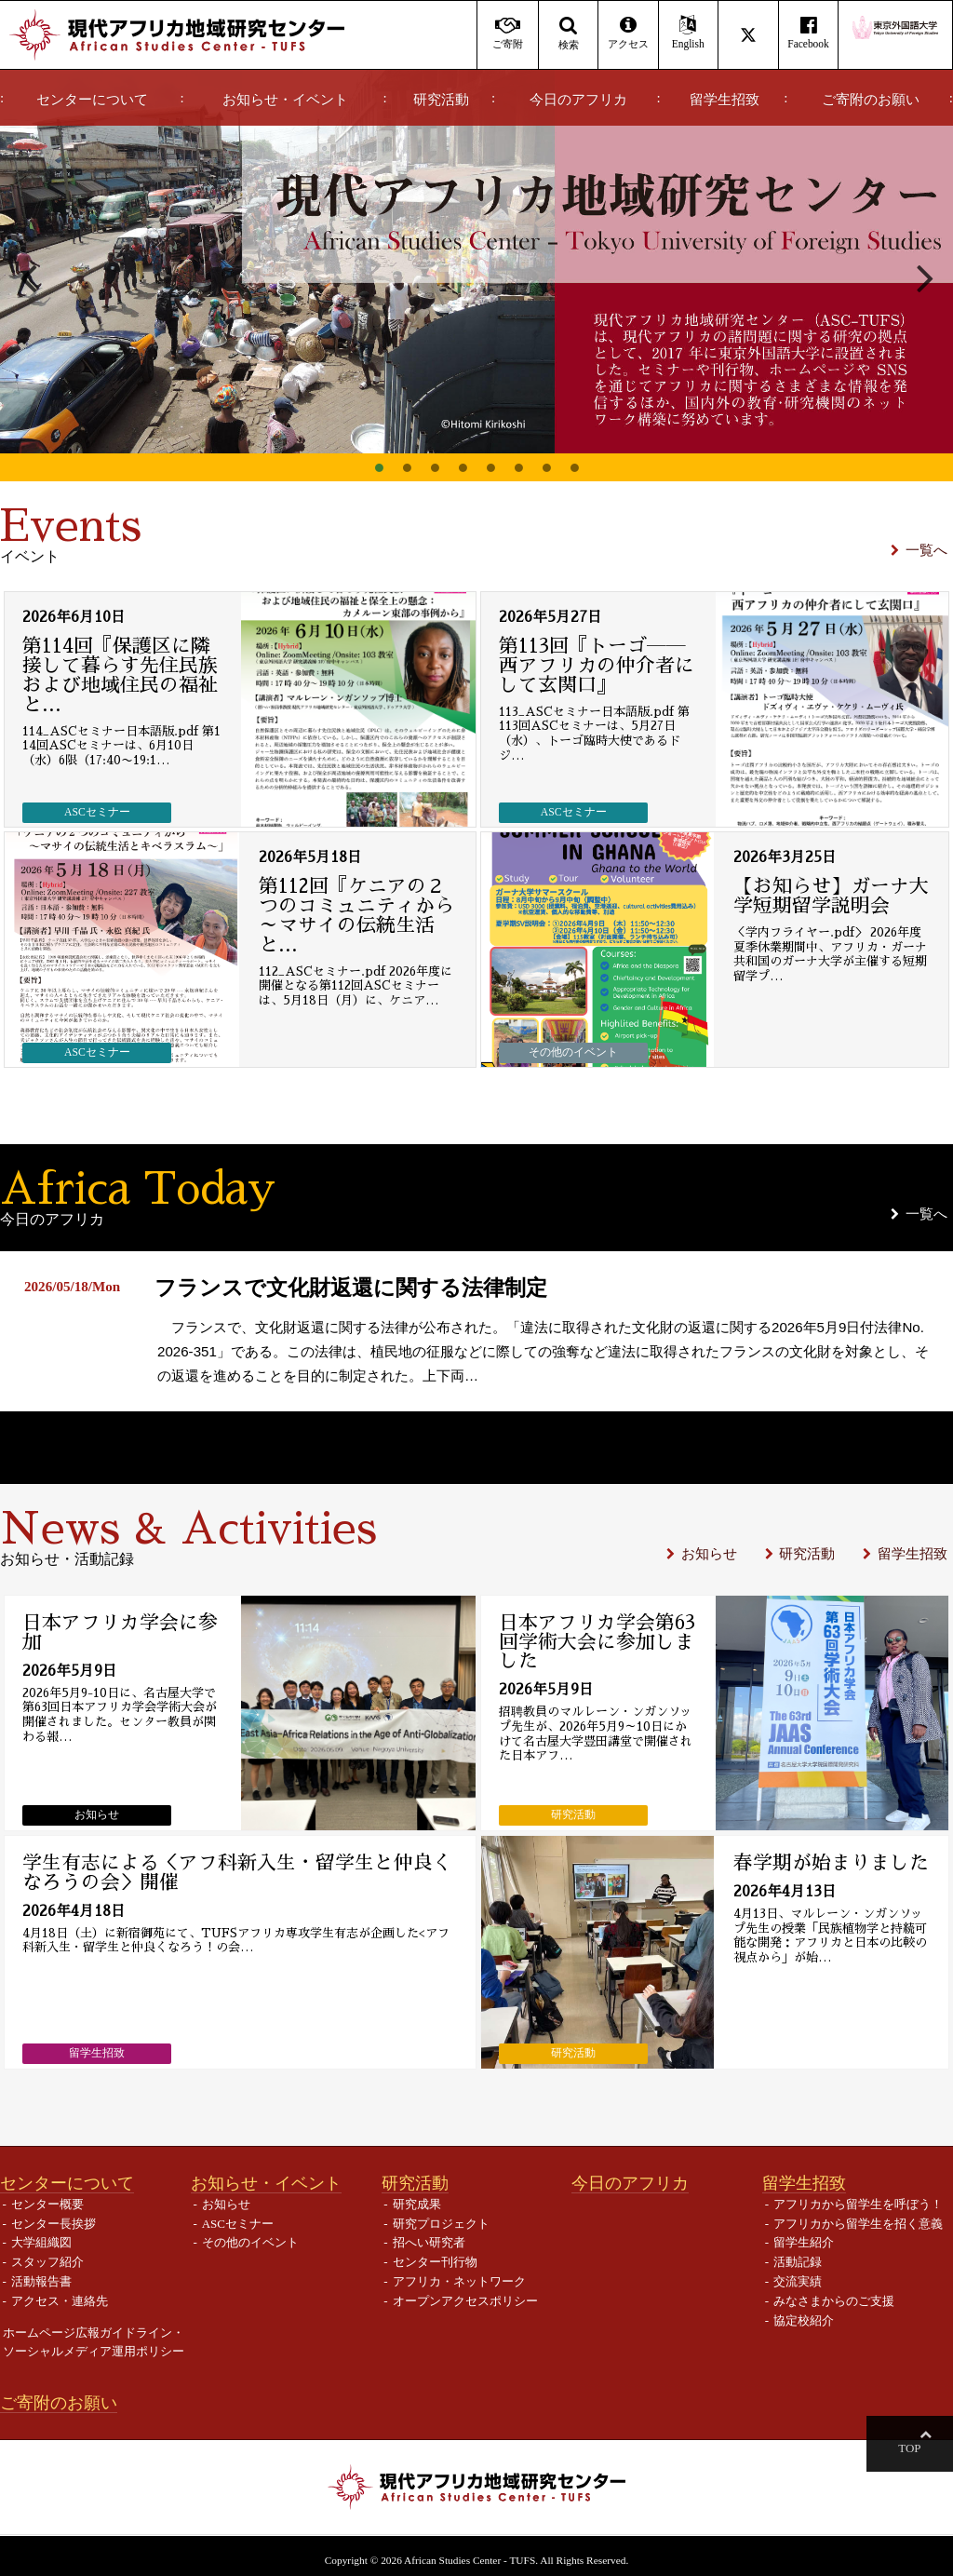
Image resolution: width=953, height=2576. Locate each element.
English (688, 33)
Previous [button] (28, 275)
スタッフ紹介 (47, 2262)
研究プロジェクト (441, 2223)
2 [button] (406, 467)
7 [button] (546, 467)
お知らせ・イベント (285, 99)
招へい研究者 (429, 2242)
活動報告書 (41, 2280)
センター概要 (47, 2203)
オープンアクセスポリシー (465, 2300)
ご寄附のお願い (870, 99)
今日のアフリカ (578, 99)
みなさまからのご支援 (833, 2300)
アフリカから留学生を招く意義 (858, 2223)
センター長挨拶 (53, 2223)
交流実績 (797, 2280)
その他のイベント (250, 2242)
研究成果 (417, 2203)
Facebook (808, 33)
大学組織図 (41, 2242)
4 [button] (462, 467)
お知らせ (709, 1552)
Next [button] (925, 275)
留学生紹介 (803, 2242)
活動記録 (797, 2262)
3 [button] (434, 467)
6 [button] (518, 467)
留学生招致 (724, 99)
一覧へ (926, 550)
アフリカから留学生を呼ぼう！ (858, 2203)
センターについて (92, 99)
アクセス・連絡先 (59, 2300)
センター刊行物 (435, 2262)
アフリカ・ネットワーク (459, 2280)
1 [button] (378, 467)
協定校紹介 (803, 2319)
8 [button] (574, 467)
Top (925, 2448)
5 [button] (490, 467)
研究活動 (441, 99)
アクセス (627, 33)
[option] (476, 261)
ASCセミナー (238, 2223)
